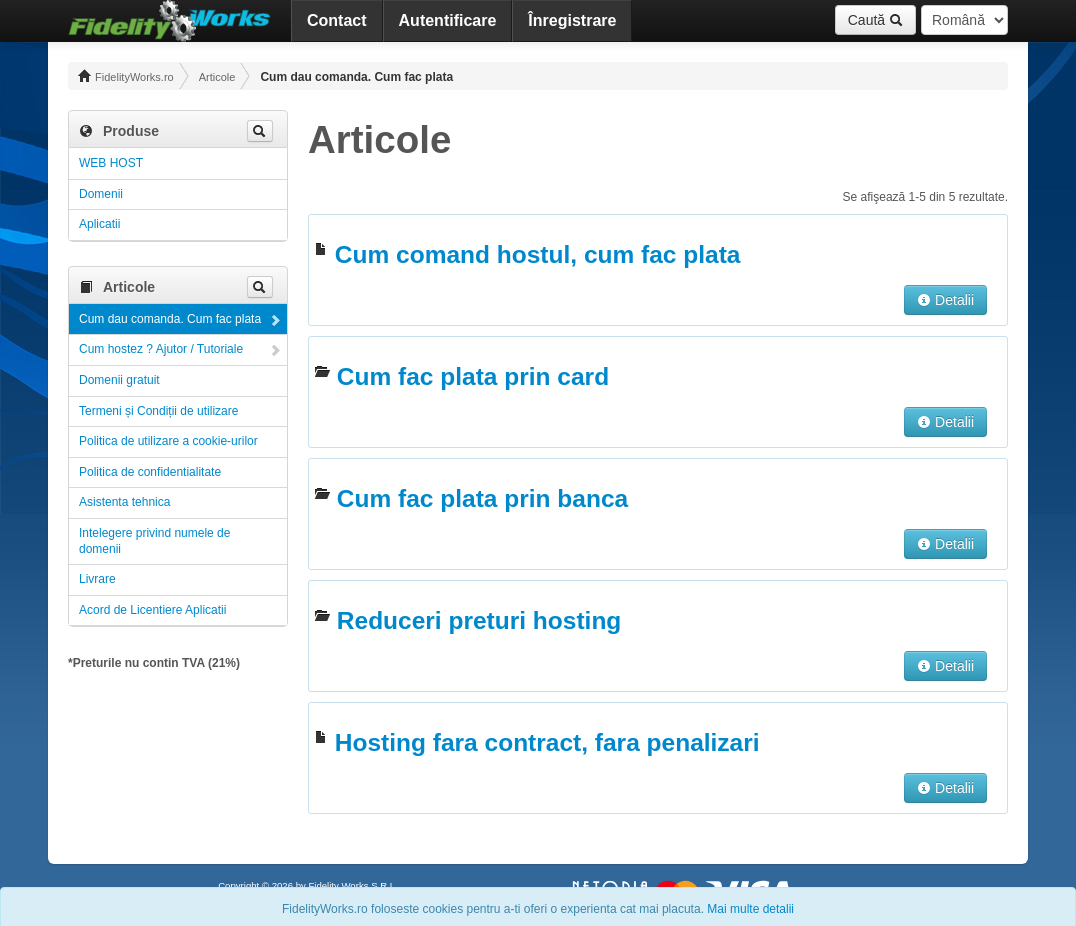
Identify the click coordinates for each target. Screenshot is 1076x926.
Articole (217, 77)
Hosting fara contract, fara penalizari (547, 742)
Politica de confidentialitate (150, 472)
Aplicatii (99, 224)
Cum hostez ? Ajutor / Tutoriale (161, 349)
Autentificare (448, 20)
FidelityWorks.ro (126, 76)
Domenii (101, 194)
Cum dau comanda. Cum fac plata (170, 319)
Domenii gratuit (119, 380)
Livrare (97, 579)
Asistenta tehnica (124, 502)
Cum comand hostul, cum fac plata (538, 254)
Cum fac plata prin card (473, 376)
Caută (875, 20)
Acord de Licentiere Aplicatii (152, 610)
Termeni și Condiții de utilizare (158, 411)
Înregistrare (572, 20)
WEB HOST (111, 163)
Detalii (945, 300)
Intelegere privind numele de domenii (154, 541)
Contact (337, 20)
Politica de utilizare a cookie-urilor (168, 441)
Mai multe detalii (750, 909)
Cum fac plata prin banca (482, 498)
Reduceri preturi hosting (479, 620)
